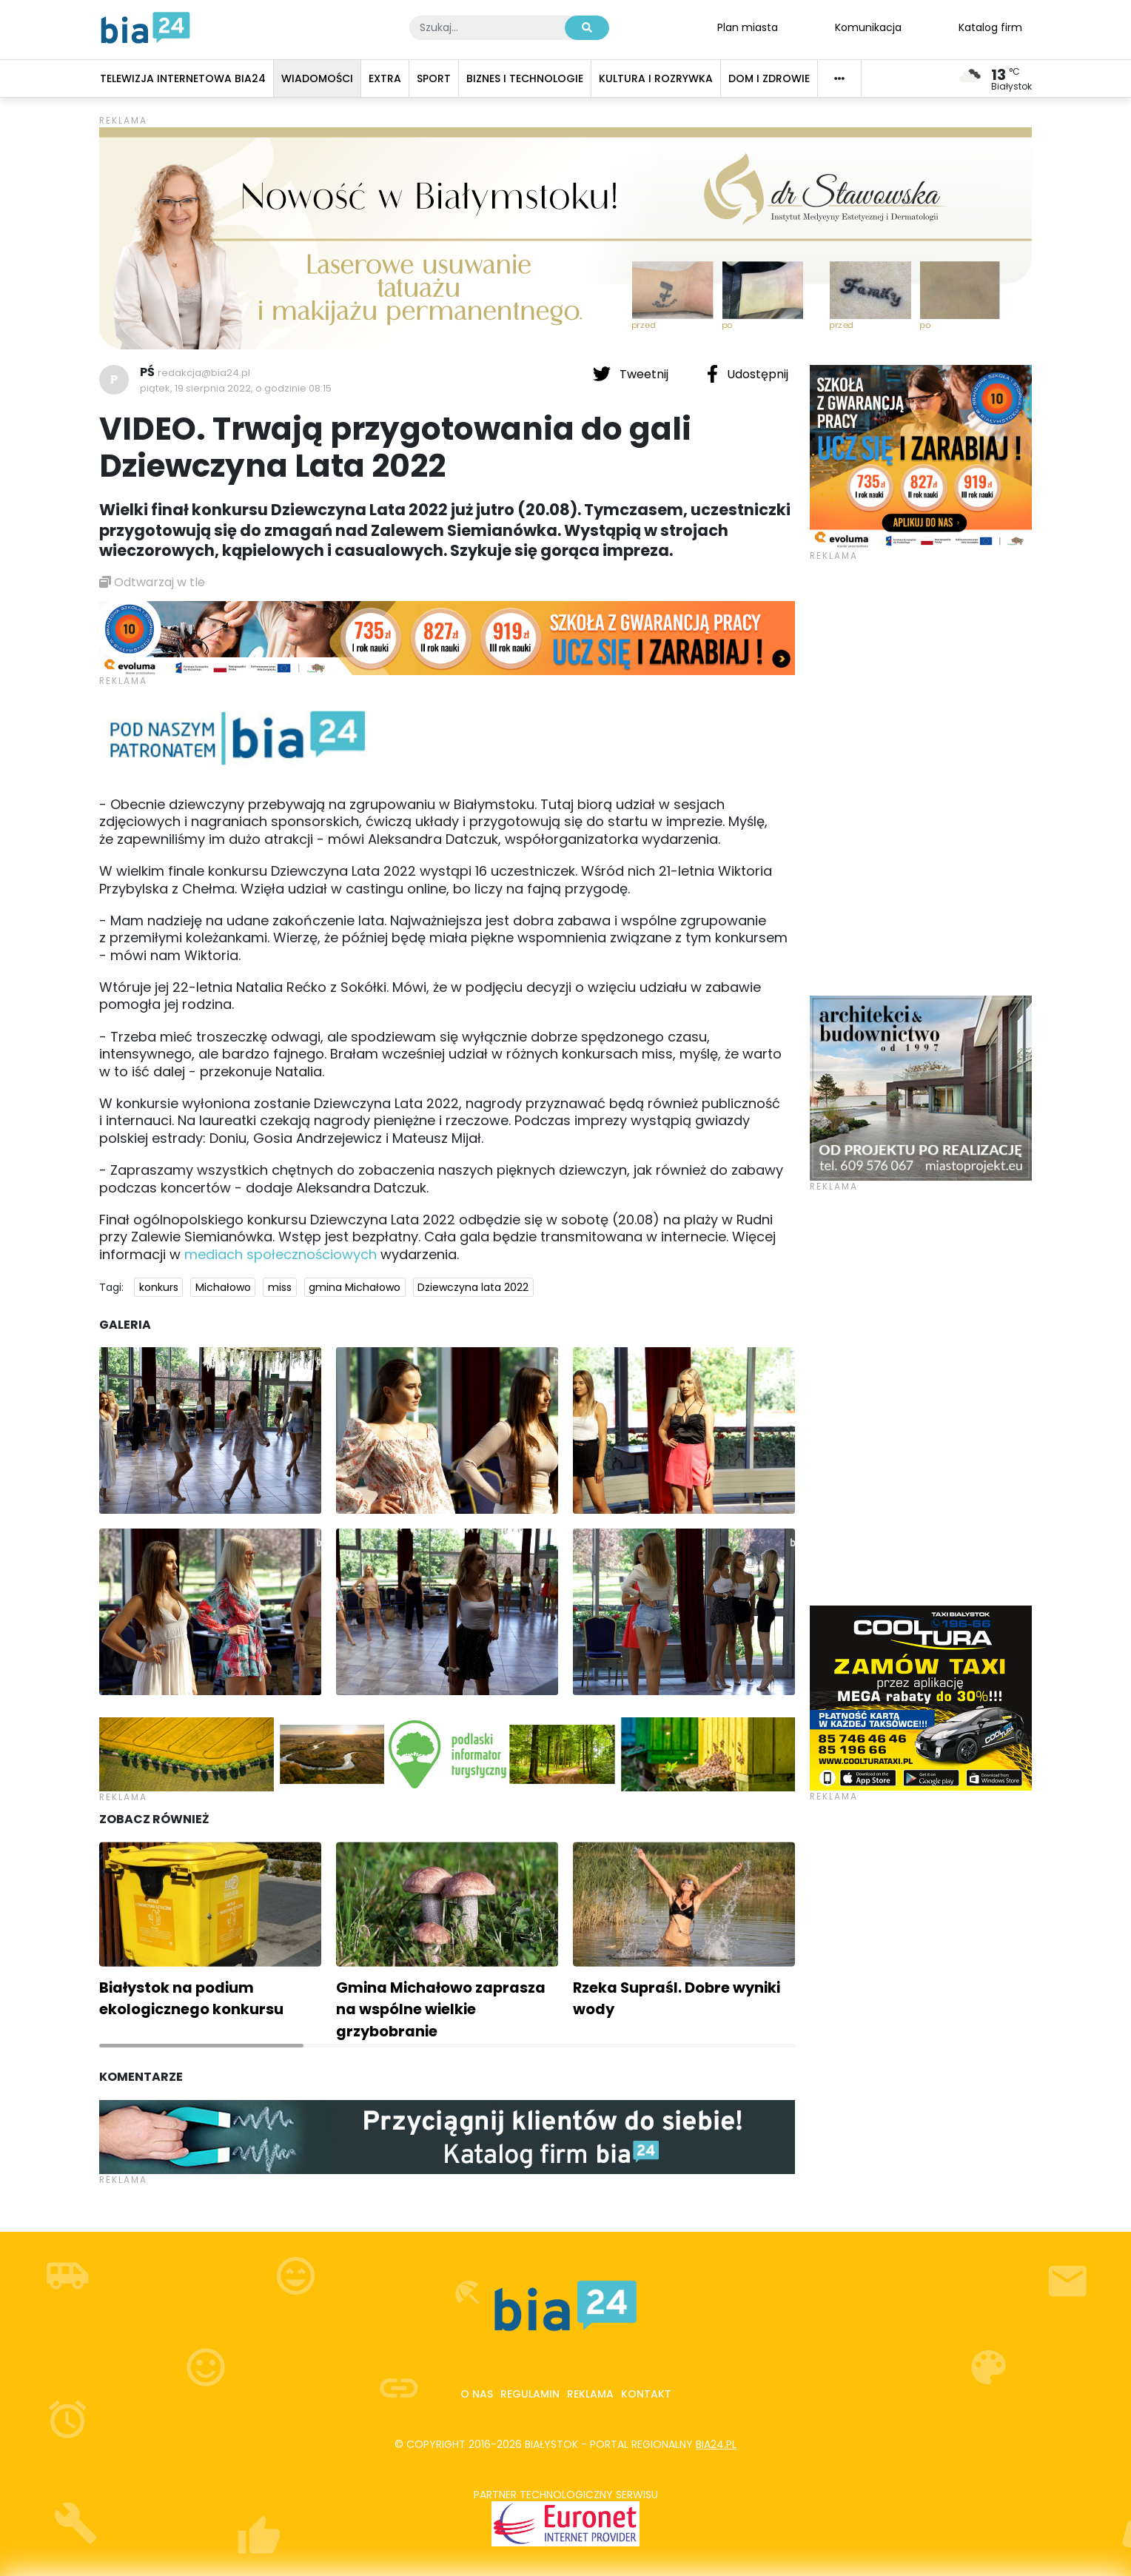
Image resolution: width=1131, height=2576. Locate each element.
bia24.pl (716, 2444)
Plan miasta (747, 26)
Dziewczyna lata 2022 (472, 1287)
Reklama (590, 2394)
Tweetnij (632, 374)
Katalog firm (990, 26)
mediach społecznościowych (280, 1254)
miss (280, 1287)
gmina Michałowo (354, 1287)
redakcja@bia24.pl (204, 373)
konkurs (158, 1287)
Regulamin (530, 2394)
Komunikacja (868, 26)
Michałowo (223, 1287)
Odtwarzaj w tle (152, 582)
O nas (476, 2394)
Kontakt (646, 2394)
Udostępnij (747, 374)
